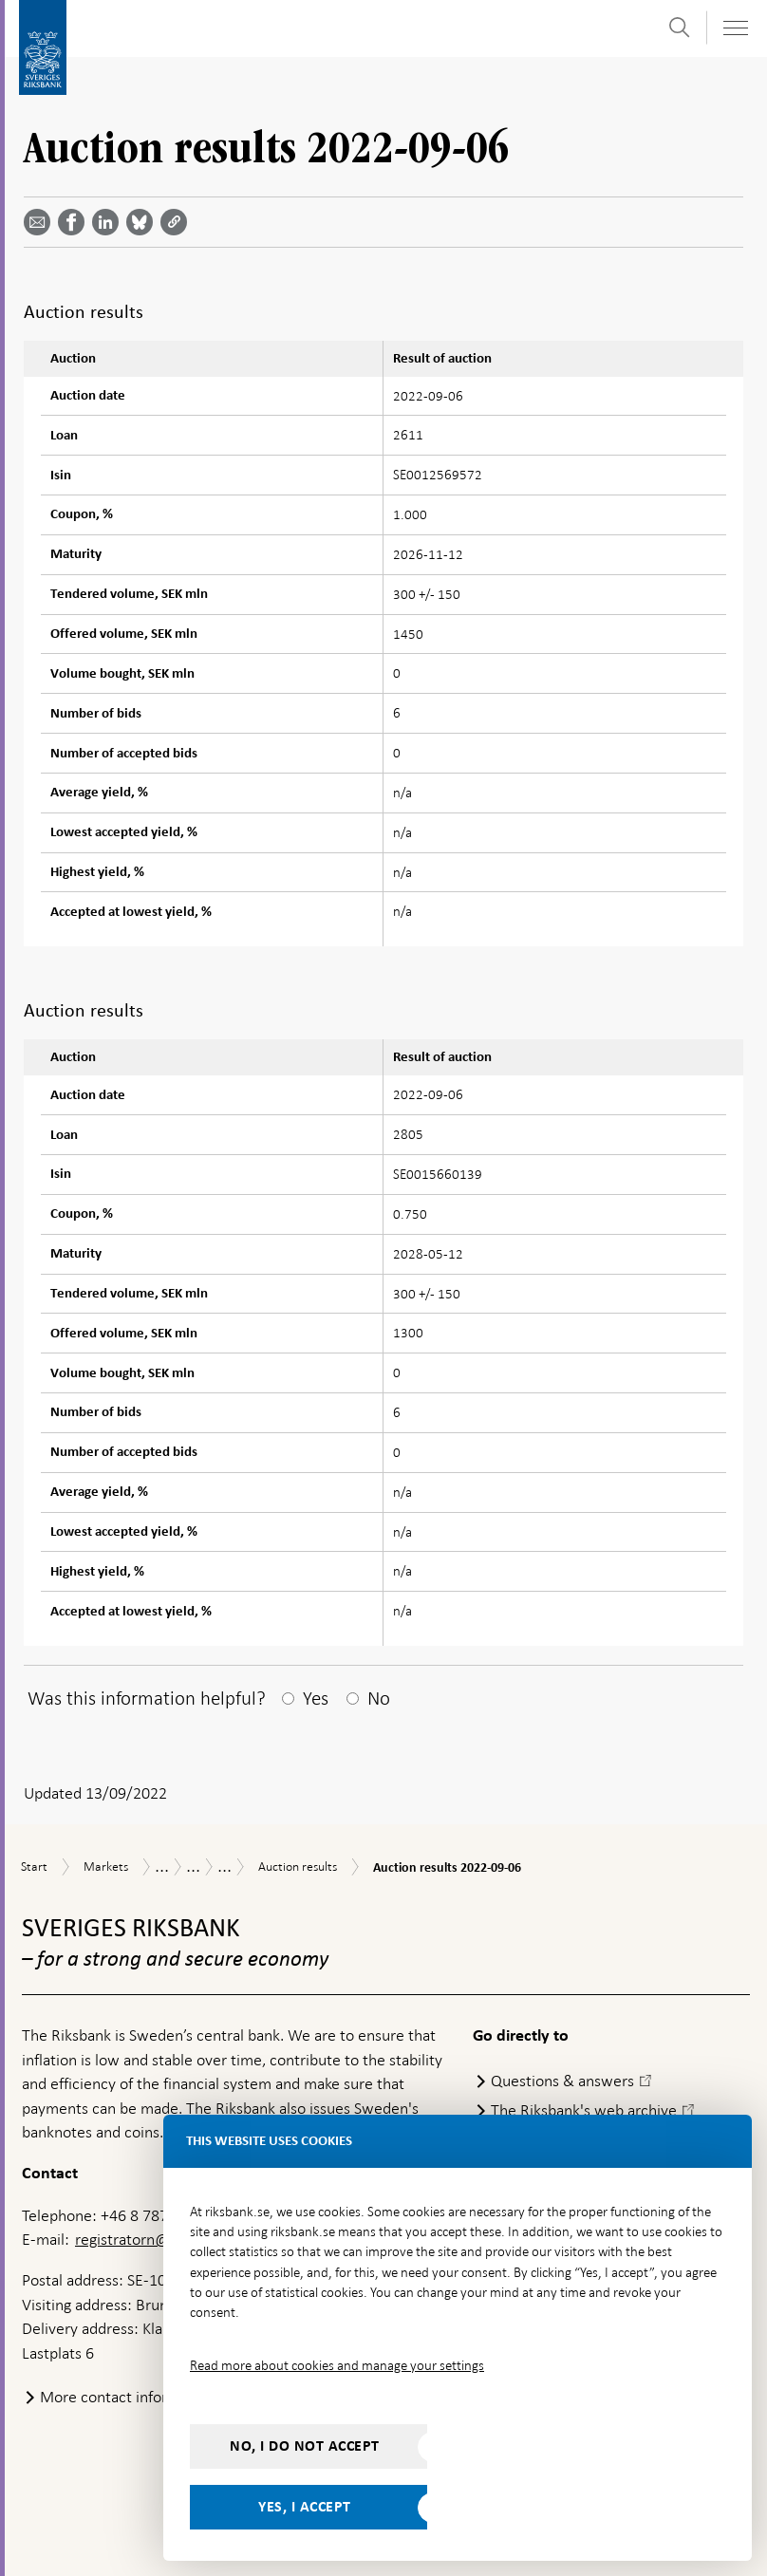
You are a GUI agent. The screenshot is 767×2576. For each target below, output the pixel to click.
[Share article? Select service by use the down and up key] (109, 222)
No (378, 1698)
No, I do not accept (305, 2446)
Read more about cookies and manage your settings (337, 2365)
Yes (315, 1698)
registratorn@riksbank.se (160, 2239)
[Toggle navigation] (734, 28)
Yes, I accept (304, 2506)
